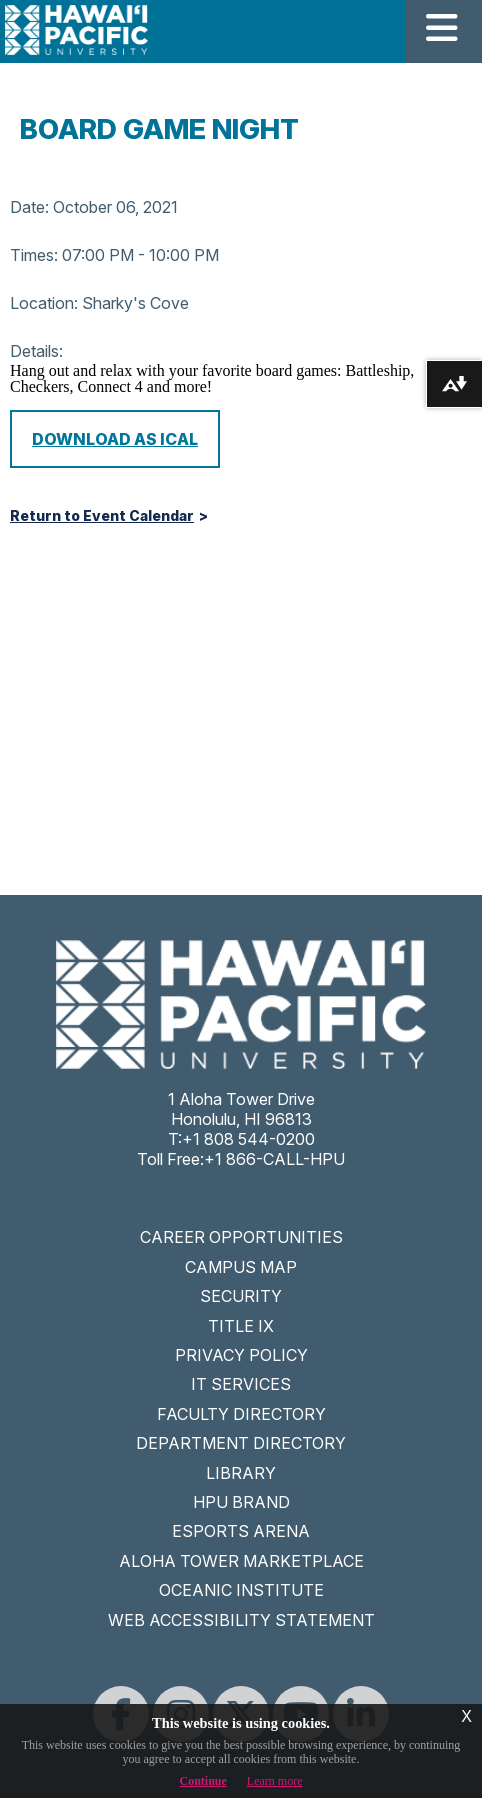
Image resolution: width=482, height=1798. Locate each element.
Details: (36, 351)
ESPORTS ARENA (241, 1531)
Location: (44, 303)
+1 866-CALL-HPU (274, 1159)
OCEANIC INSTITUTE (241, 1590)
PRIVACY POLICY (241, 1355)
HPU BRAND (241, 1502)
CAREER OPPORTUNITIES (241, 1237)
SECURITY (241, 1296)
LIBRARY (241, 1473)
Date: (29, 207)
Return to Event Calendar (102, 516)
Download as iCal (115, 439)
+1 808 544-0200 (248, 1139)
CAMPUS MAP (241, 1267)
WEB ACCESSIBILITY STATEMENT (241, 1620)
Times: (34, 255)
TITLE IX (241, 1326)
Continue (203, 1781)
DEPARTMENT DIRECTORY (241, 1443)
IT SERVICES (241, 1384)
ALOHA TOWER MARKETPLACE (241, 1561)
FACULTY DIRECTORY (241, 1414)
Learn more (275, 1781)
